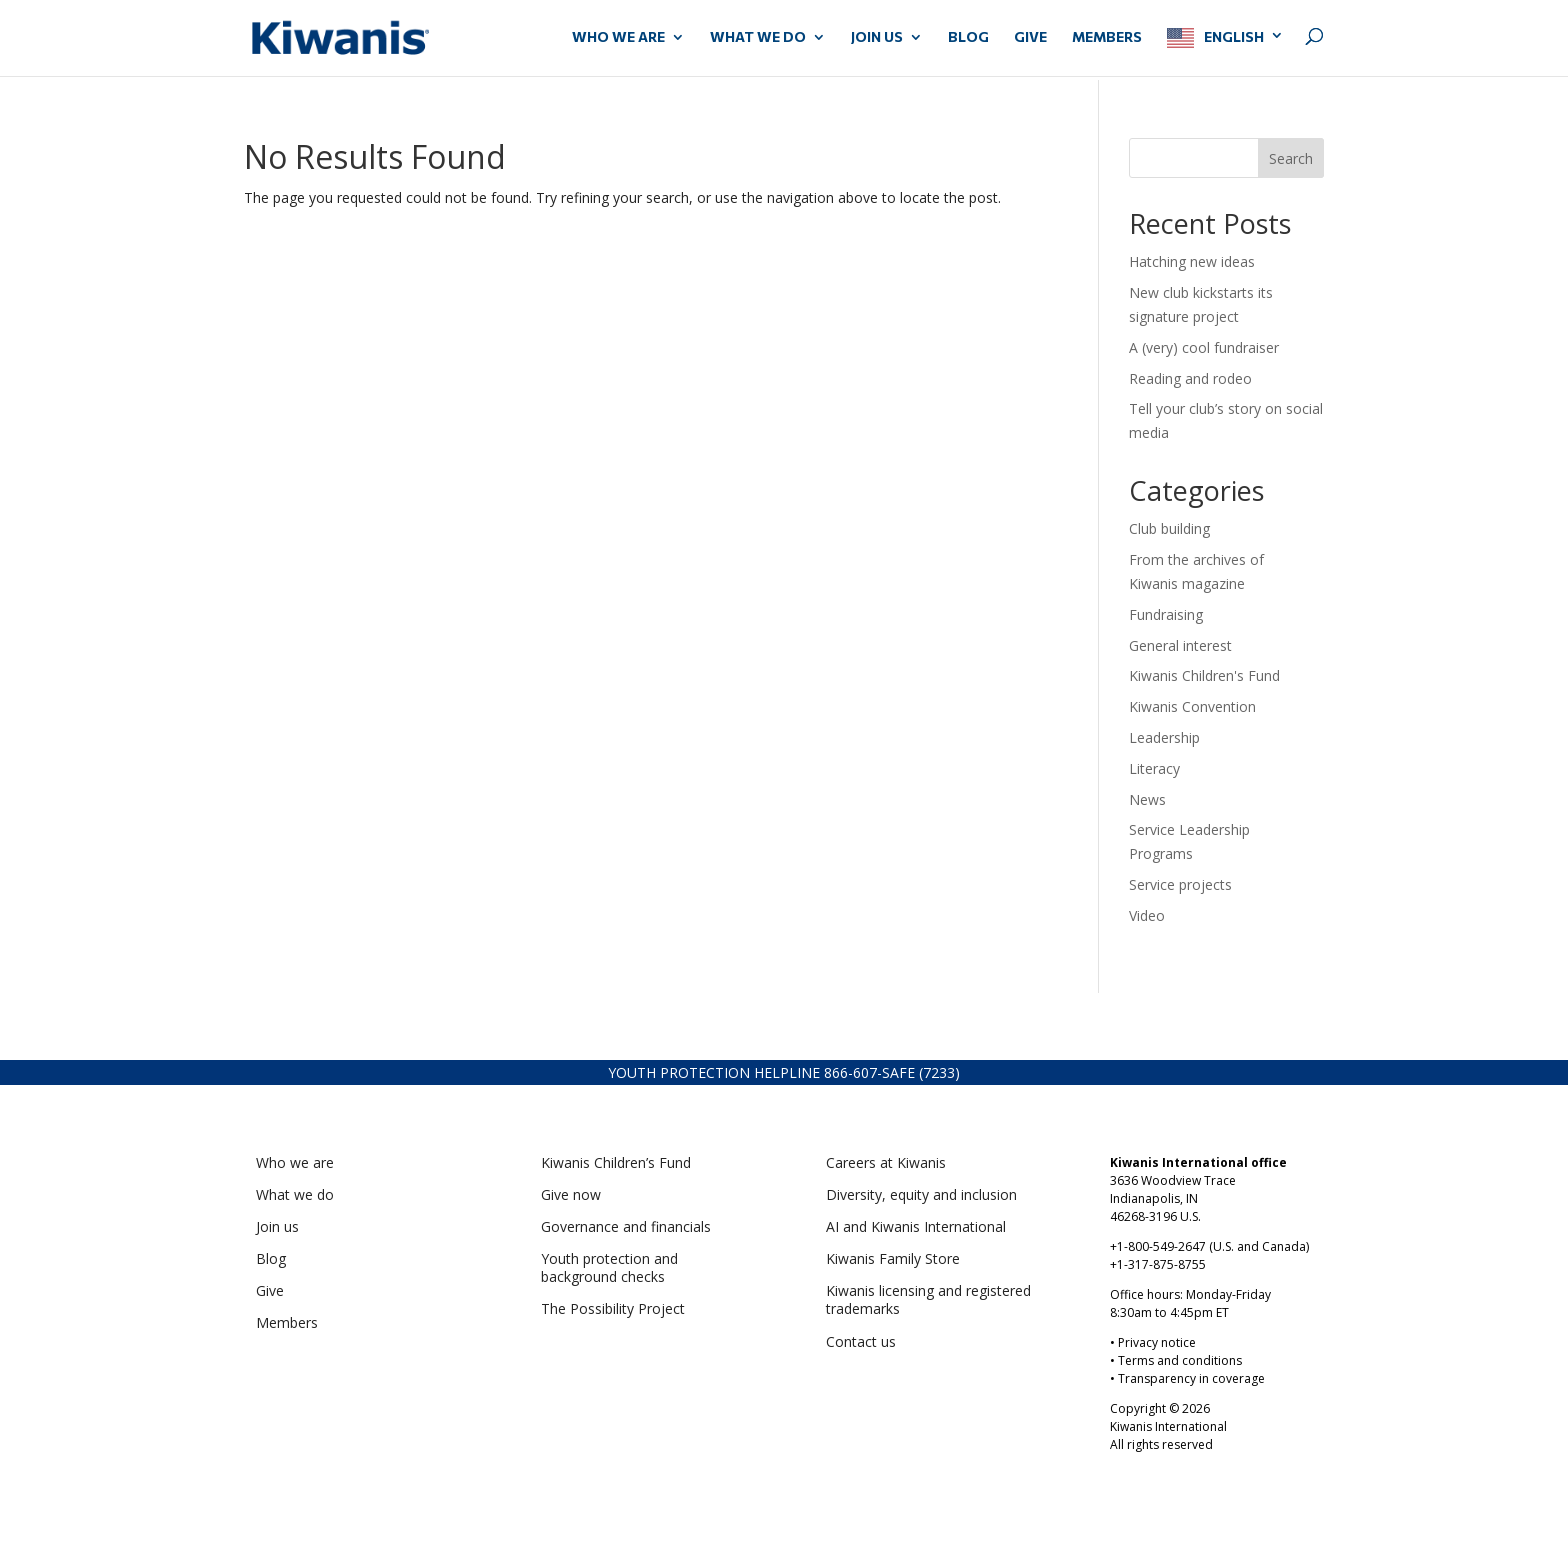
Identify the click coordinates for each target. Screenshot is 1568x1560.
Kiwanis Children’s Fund (616, 1162)
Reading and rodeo (1190, 378)
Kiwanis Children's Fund (1204, 675)
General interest (1180, 645)
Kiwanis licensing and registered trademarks (928, 1299)
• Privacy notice (1153, 1342)
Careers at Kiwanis (886, 1162)
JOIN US (877, 37)
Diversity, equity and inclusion (921, 1194)
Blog (968, 37)
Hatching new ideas (1194, 261)
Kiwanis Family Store (893, 1258)
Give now (571, 1194)
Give (270, 1290)
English (1234, 36)
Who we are (295, 1162)
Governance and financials (626, 1226)
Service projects (1180, 884)
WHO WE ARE (618, 37)
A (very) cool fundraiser (1204, 347)
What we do (295, 1194)
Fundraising (1166, 614)
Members (287, 1322)
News (1147, 799)
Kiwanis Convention (1192, 706)
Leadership (1164, 737)
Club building (1169, 528)
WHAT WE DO (758, 37)
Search (1291, 158)
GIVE (1030, 37)
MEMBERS (1107, 37)
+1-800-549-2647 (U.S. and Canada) (1209, 1246)
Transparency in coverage (1191, 1378)
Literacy (1154, 768)
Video (1147, 915)
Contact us (861, 1341)
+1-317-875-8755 (1158, 1264)
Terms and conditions (1180, 1360)
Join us (277, 1226)
